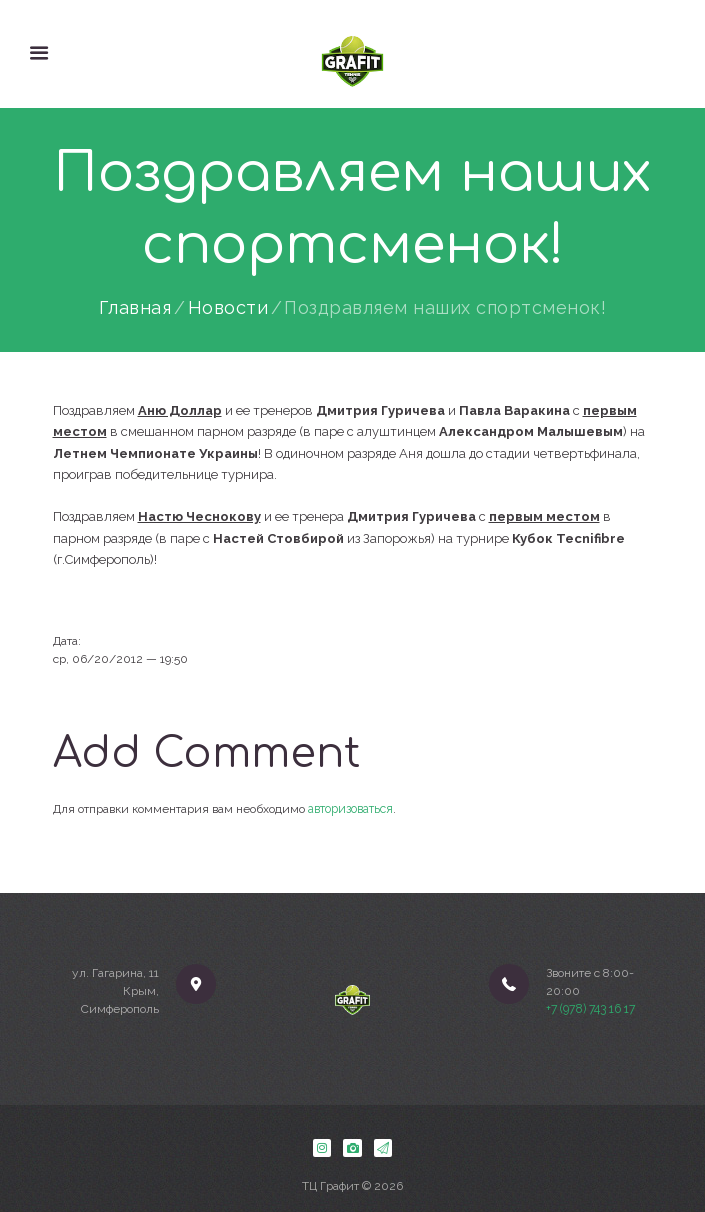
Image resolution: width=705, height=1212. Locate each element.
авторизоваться (350, 808)
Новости (228, 308)
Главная (135, 308)
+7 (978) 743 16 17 (590, 1009)
